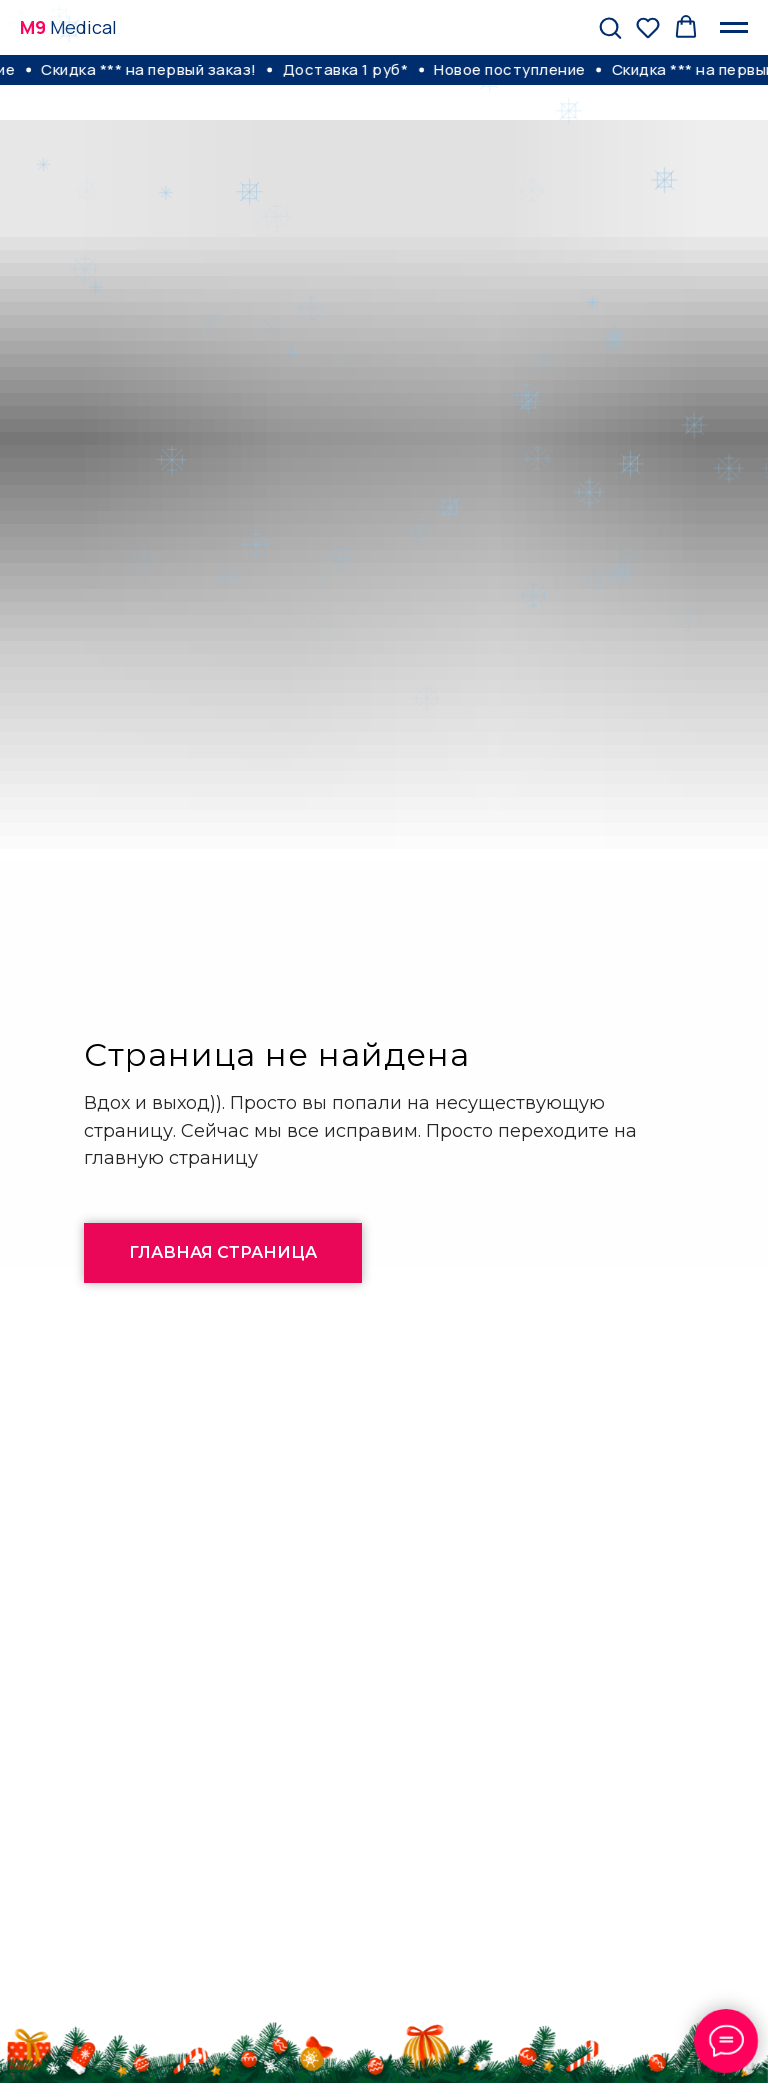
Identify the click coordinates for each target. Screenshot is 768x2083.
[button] (610, 27)
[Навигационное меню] (734, 28)
